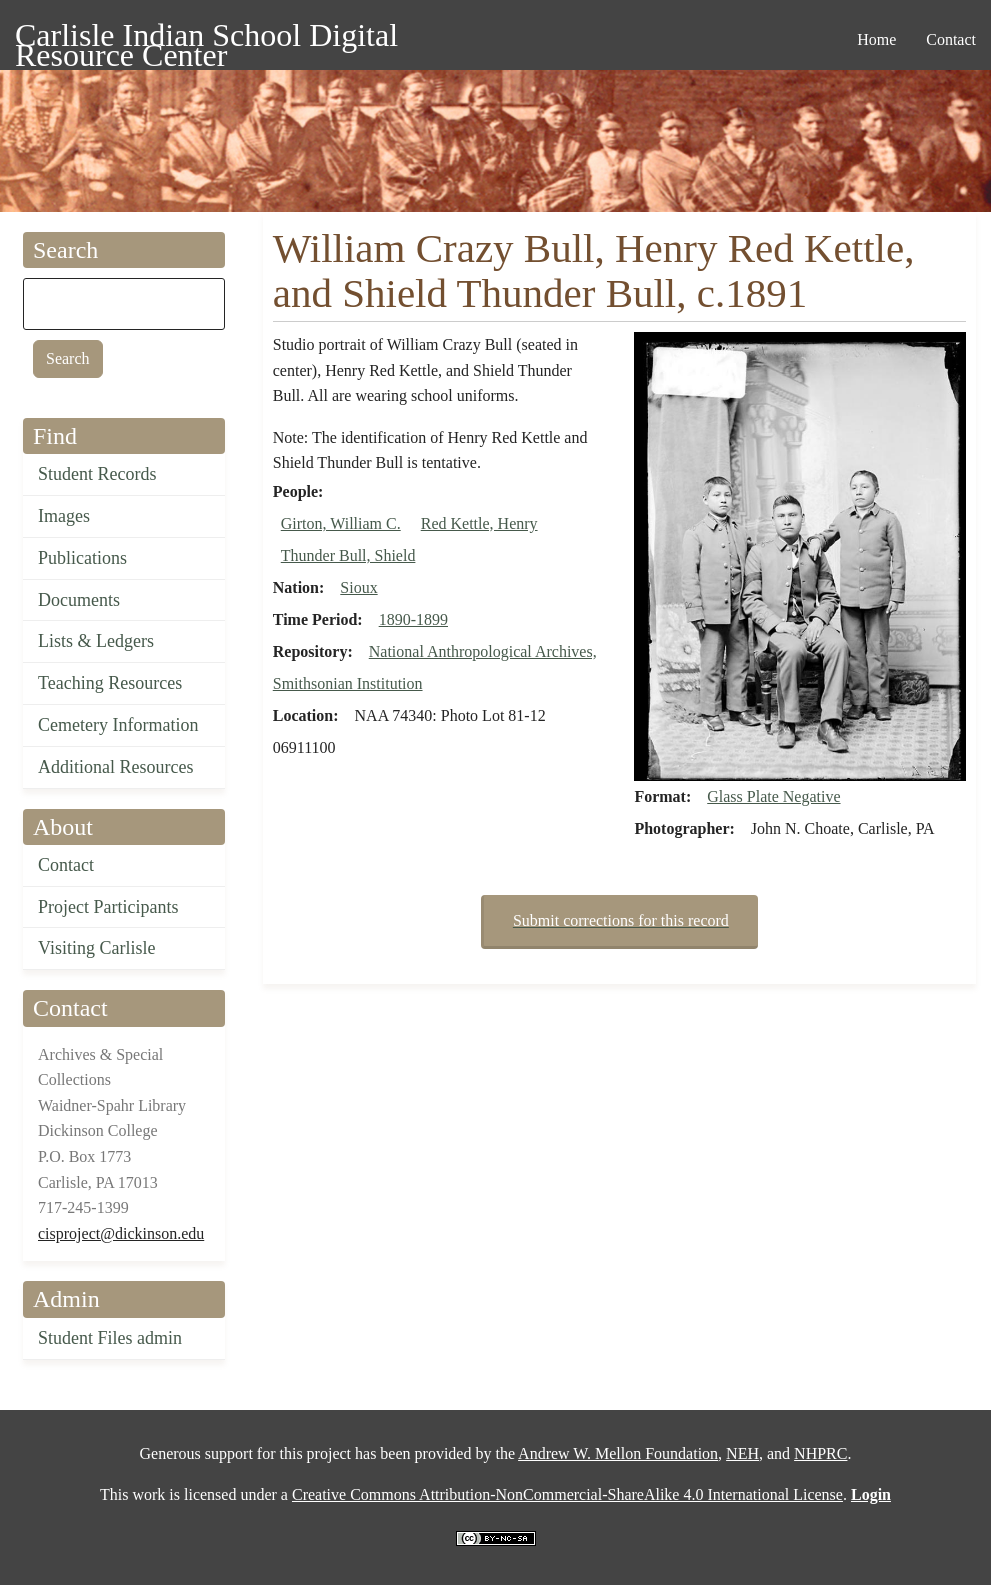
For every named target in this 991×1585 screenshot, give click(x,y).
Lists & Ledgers (96, 641)
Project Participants (108, 907)
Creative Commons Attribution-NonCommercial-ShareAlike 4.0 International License (567, 1494)
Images (64, 516)
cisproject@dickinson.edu (121, 1233)
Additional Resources (115, 767)
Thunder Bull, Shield (348, 555)
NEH (742, 1453)
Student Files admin (110, 1338)
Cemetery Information (118, 725)
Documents (79, 600)
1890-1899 (413, 619)
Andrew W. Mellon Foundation (618, 1453)
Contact (66, 865)
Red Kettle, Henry (479, 523)
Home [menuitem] (876, 39)
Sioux (358, 587)
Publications (82, 558)
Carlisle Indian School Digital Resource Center (206, 38)
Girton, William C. (341, 523)
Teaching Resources (110, 683)
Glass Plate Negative (773, 796)
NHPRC (820, 1453)
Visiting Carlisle (96, 948)
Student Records (97, 474)
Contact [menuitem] (951, 39)
